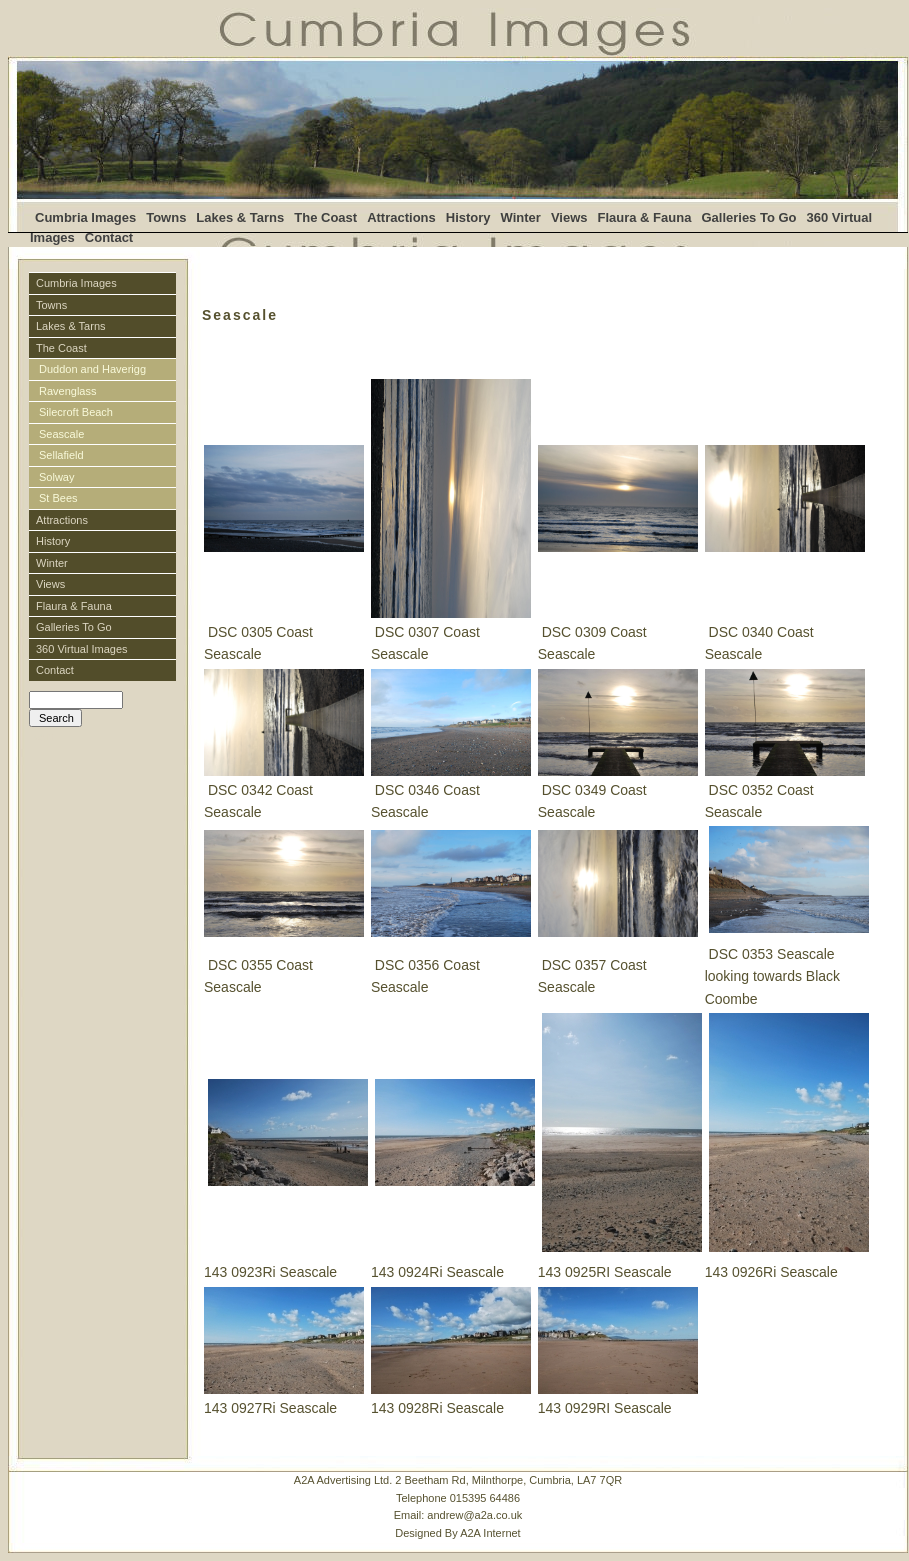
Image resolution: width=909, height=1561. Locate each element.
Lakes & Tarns (240, 217)
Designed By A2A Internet (457, 1533)
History (468, 217)
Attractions (401, 217)
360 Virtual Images (82, 649)
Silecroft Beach (76, 412)
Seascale (61, 434)
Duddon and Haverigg (92, 369)
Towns (166, 217)
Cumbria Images (85, 217)
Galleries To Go (748, 217)
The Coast (325, 217)
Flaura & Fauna (645, 217)
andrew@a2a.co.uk (474, 1515)
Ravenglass (67, 391)
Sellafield (61, 455)
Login (41, 736)
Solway (58, 477)
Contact (109, 237)
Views (569, 217)
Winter (521, 217)
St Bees (58, 498)
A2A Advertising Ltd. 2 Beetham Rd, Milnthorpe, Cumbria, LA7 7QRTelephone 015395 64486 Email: (458, 1506)
